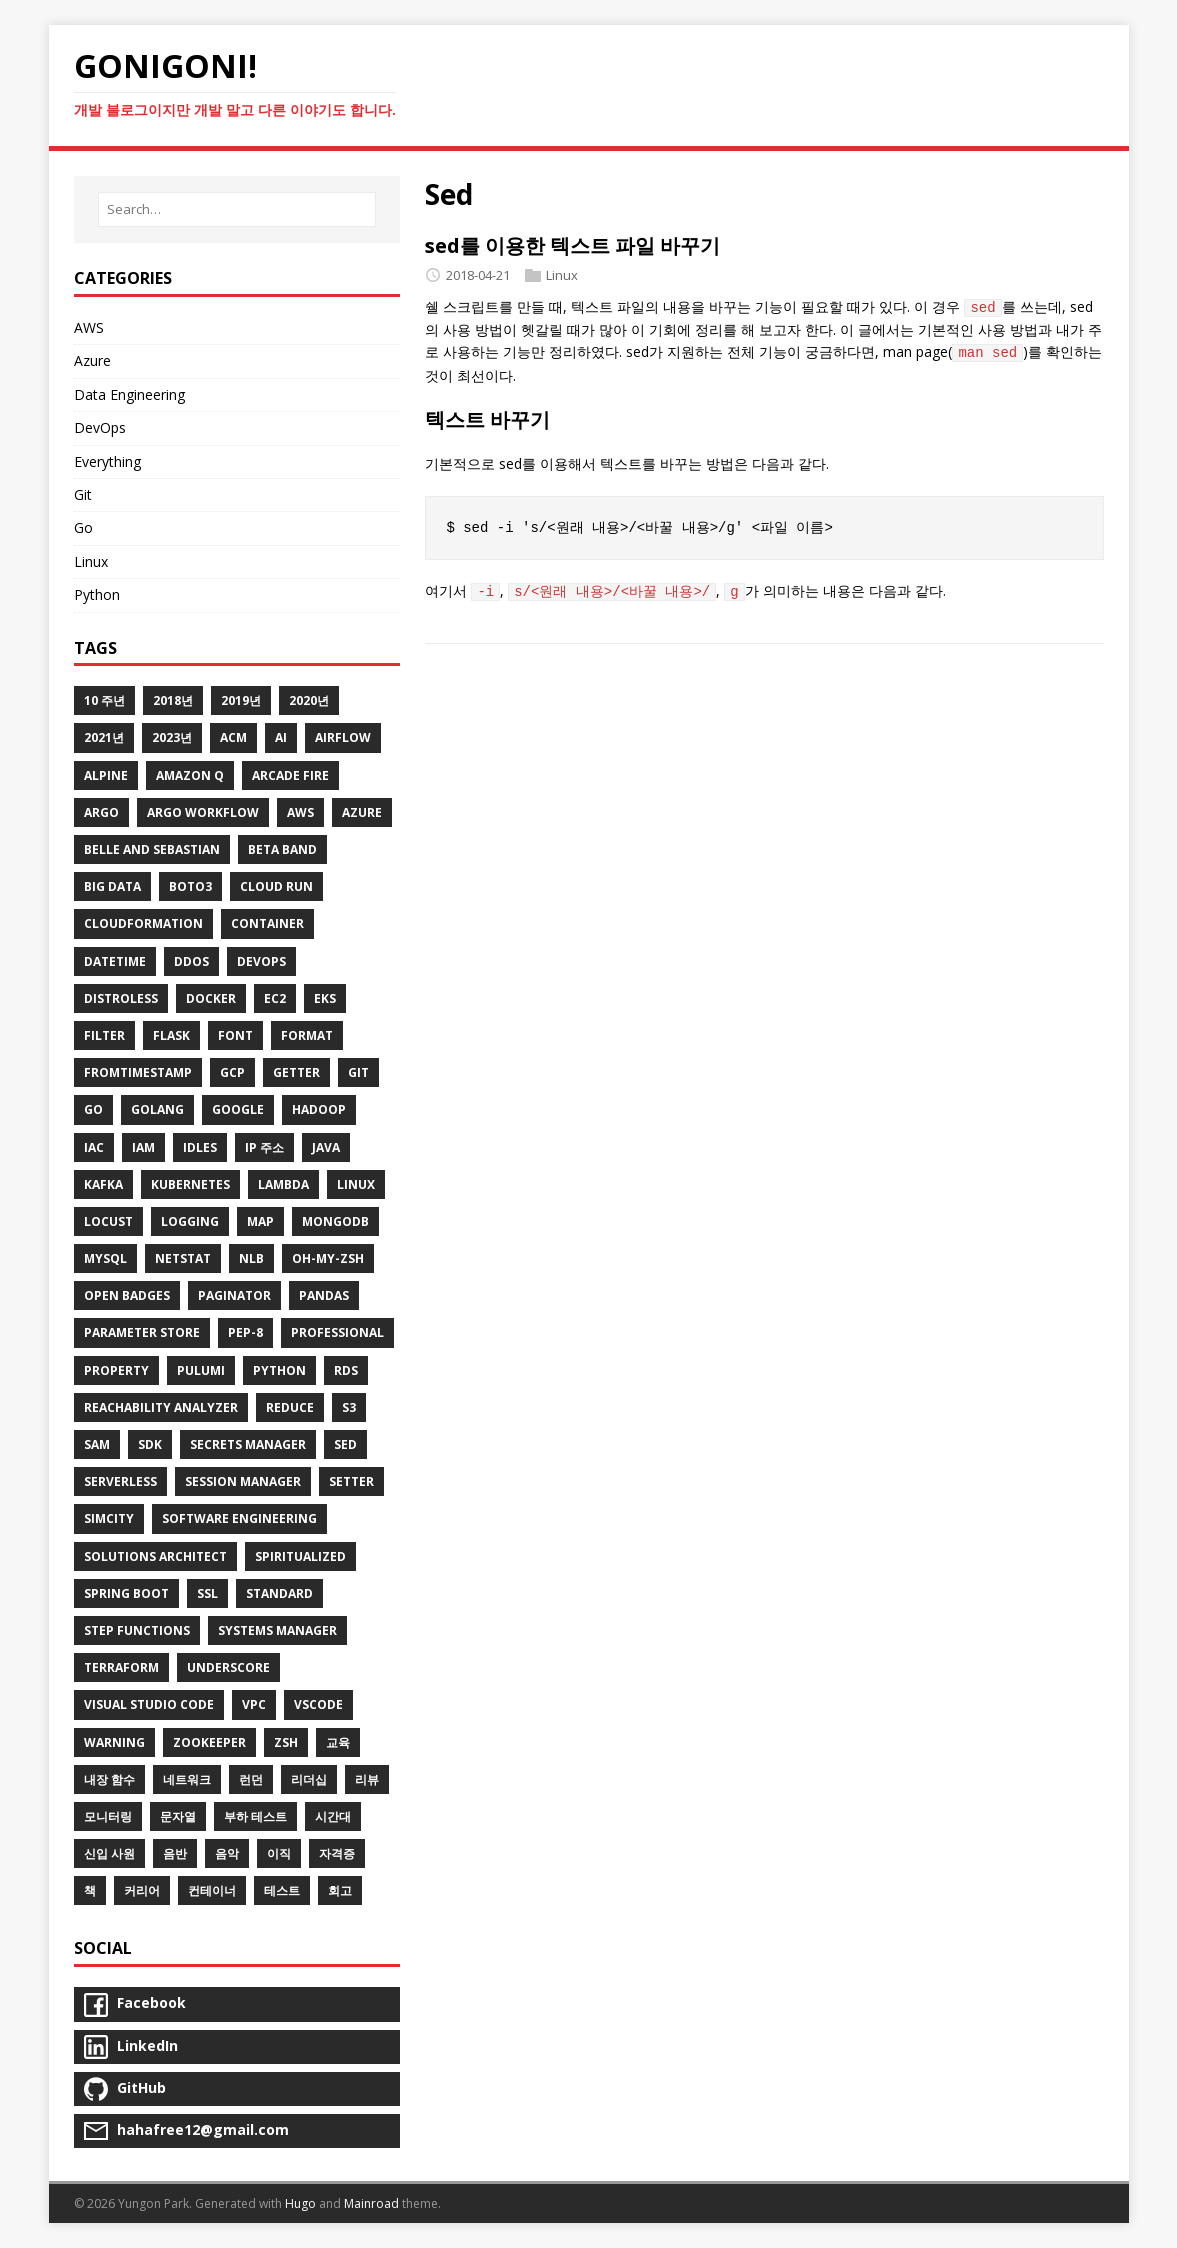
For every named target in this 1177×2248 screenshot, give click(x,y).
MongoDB (335, 1221)
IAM (143, 1147)
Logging (190, 1221)
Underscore (228, 1667)
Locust (108, 1221)
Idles (200, 1147)
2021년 (104, 737)
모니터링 (108, 1816)
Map (260, 1221)
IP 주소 (264, 1147)
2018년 (173, 700)
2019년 (241, 700)
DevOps (100, 427)
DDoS (191, 961)
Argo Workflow (203, 812)
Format (307, 1035)
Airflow (343, 737)
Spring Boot (126, 1593)
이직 (279, 1853)
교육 (338, 1742)
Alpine (106, 775)
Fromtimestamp (138, 1072)
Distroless (121, 998)
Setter (351, 1481)
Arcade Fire (290, 775)
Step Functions (137, 1630)
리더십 (309, 1779)
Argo (101, 812)
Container (267, 923)
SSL (207, 1593)
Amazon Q (190, 775)
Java (326, 1147)
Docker (211, 998)
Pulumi (201, 1370)
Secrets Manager (248, 1444)
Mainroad (371, 2203)
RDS (346, 1370)
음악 (227, 1853)
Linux (562, 275)
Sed (345, 1444)
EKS (325, 998)
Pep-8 (245, 1332)
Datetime (115, 961)
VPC (254, 1704)
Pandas (324, 1295)
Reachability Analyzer (161, 1407)
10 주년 (104, 700)
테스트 (282, 1890)
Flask (171, 1035)
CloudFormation (143, 923)
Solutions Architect (155, 1556)
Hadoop (319, 1109)
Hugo (300, 2203)
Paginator (234, 1295)
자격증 (337, 1853)
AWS (89, 327)
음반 (175, 1853)
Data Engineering (129, 394)
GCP (232, 1072)
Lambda (283, 1184)
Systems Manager (277, 1630)
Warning (114, 1742)
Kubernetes (190, 1184)
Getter (296, 1072)
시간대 (333, 1816)
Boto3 (190, 886)
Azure (92, 360)
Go (83, 527)
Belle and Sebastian (152, 849)
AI (281, 737)
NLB (251, 1258)
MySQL (105, 1258)
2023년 (172, 737)
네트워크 (187, 1779)
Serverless (120, 1481)
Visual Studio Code (149, 1704)
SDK (150, 1444)
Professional (337, 1332)
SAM (97, 1444)
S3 (349, 1407)
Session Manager (243, 1481)
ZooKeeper (209, 1742)
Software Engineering (239, 1518)
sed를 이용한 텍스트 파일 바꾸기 (572, 245)
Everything (107, 461)
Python (97, 594)
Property (116, 1370)
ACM (233, 737)
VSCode (318, 1704)
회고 (340, 1890)
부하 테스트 (255, 1816)
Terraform (121, 1667)
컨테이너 (212, 1890)
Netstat (183, 1258)
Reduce (290, 1407)
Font (235, 1035)
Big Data (112, 886)
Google (238, 1109)
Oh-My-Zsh (328, 1258)
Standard (279, 1593)
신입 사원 (109, 1853)
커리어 (142, 1890)
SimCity (109, 1518)
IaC (94, 1147)
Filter (104, 1035)
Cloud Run (276, 886)
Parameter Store (142, 1332)
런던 (251, 1779)
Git (83, 494)
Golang (157, 1109)
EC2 (275, 998)
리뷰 (367, 1779)
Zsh (286, 1742)
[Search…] (237, 209)
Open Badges (127, 1295)
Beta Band (282, 849)
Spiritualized (300, 1556)
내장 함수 (109, 1779)
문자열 (178, 1816)
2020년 (309, 700)
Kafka (103, 1184)
